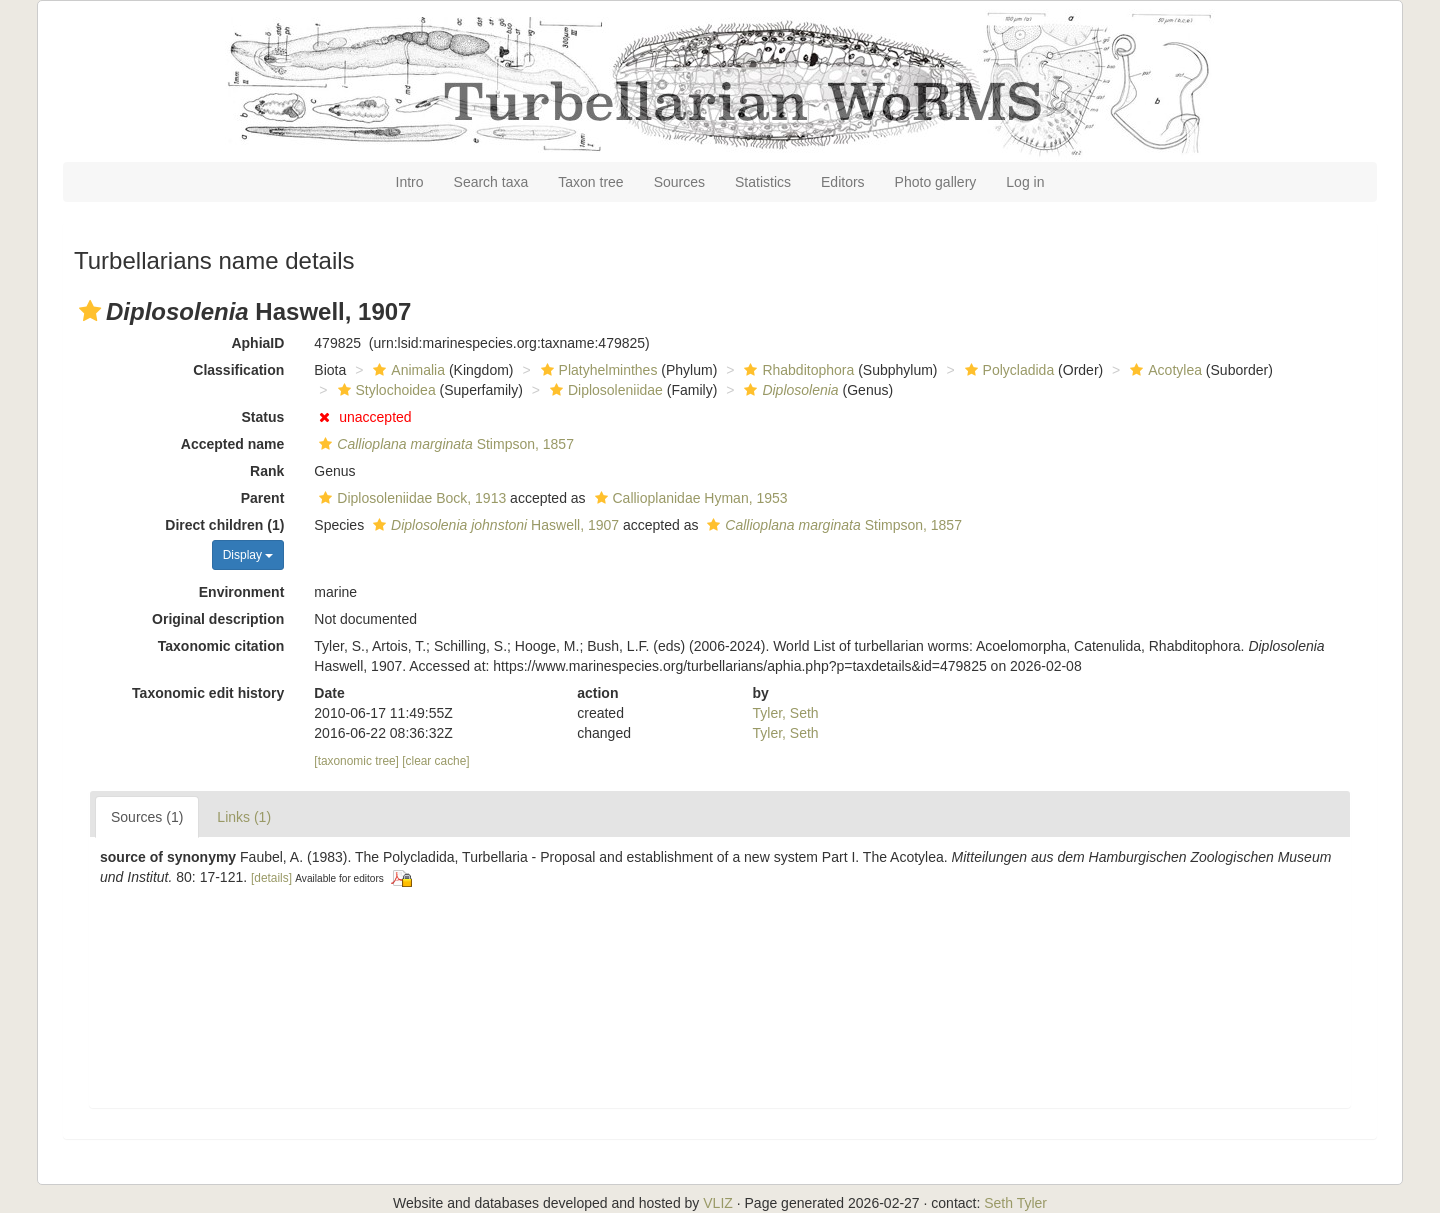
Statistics (763, 182)
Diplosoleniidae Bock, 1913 (410, 498)
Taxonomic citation (221, 646)
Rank (267, 471)
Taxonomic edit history (208, 693)
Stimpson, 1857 (444, 444)
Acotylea (1163, 370)
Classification (238, 370)
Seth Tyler (1015, 1203)
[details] (271, 878)
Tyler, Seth (786, 713)
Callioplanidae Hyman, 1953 (689, 498)
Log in (1025, 182)
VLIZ (718, 1203)
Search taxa (491, 182)
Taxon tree (590, 182)
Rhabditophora (796, 370)
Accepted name (232, 444)
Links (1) (244, 817)
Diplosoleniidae (604, 390)
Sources (679, 182)
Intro (410, 182)
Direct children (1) (224, 525)
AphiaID (257, 343)
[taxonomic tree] (356, 761)
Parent (263, 498)
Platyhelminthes (597, 370)
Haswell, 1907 (493, 525)
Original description (218, 619)
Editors (843, 182)
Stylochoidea (384, 390)
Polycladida (1007, 370)
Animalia (406, 370)
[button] (90, 311)
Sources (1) (147, 817)
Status (263, 417)
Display (248, 555)
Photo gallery (936, 182)
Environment (242, 592)
